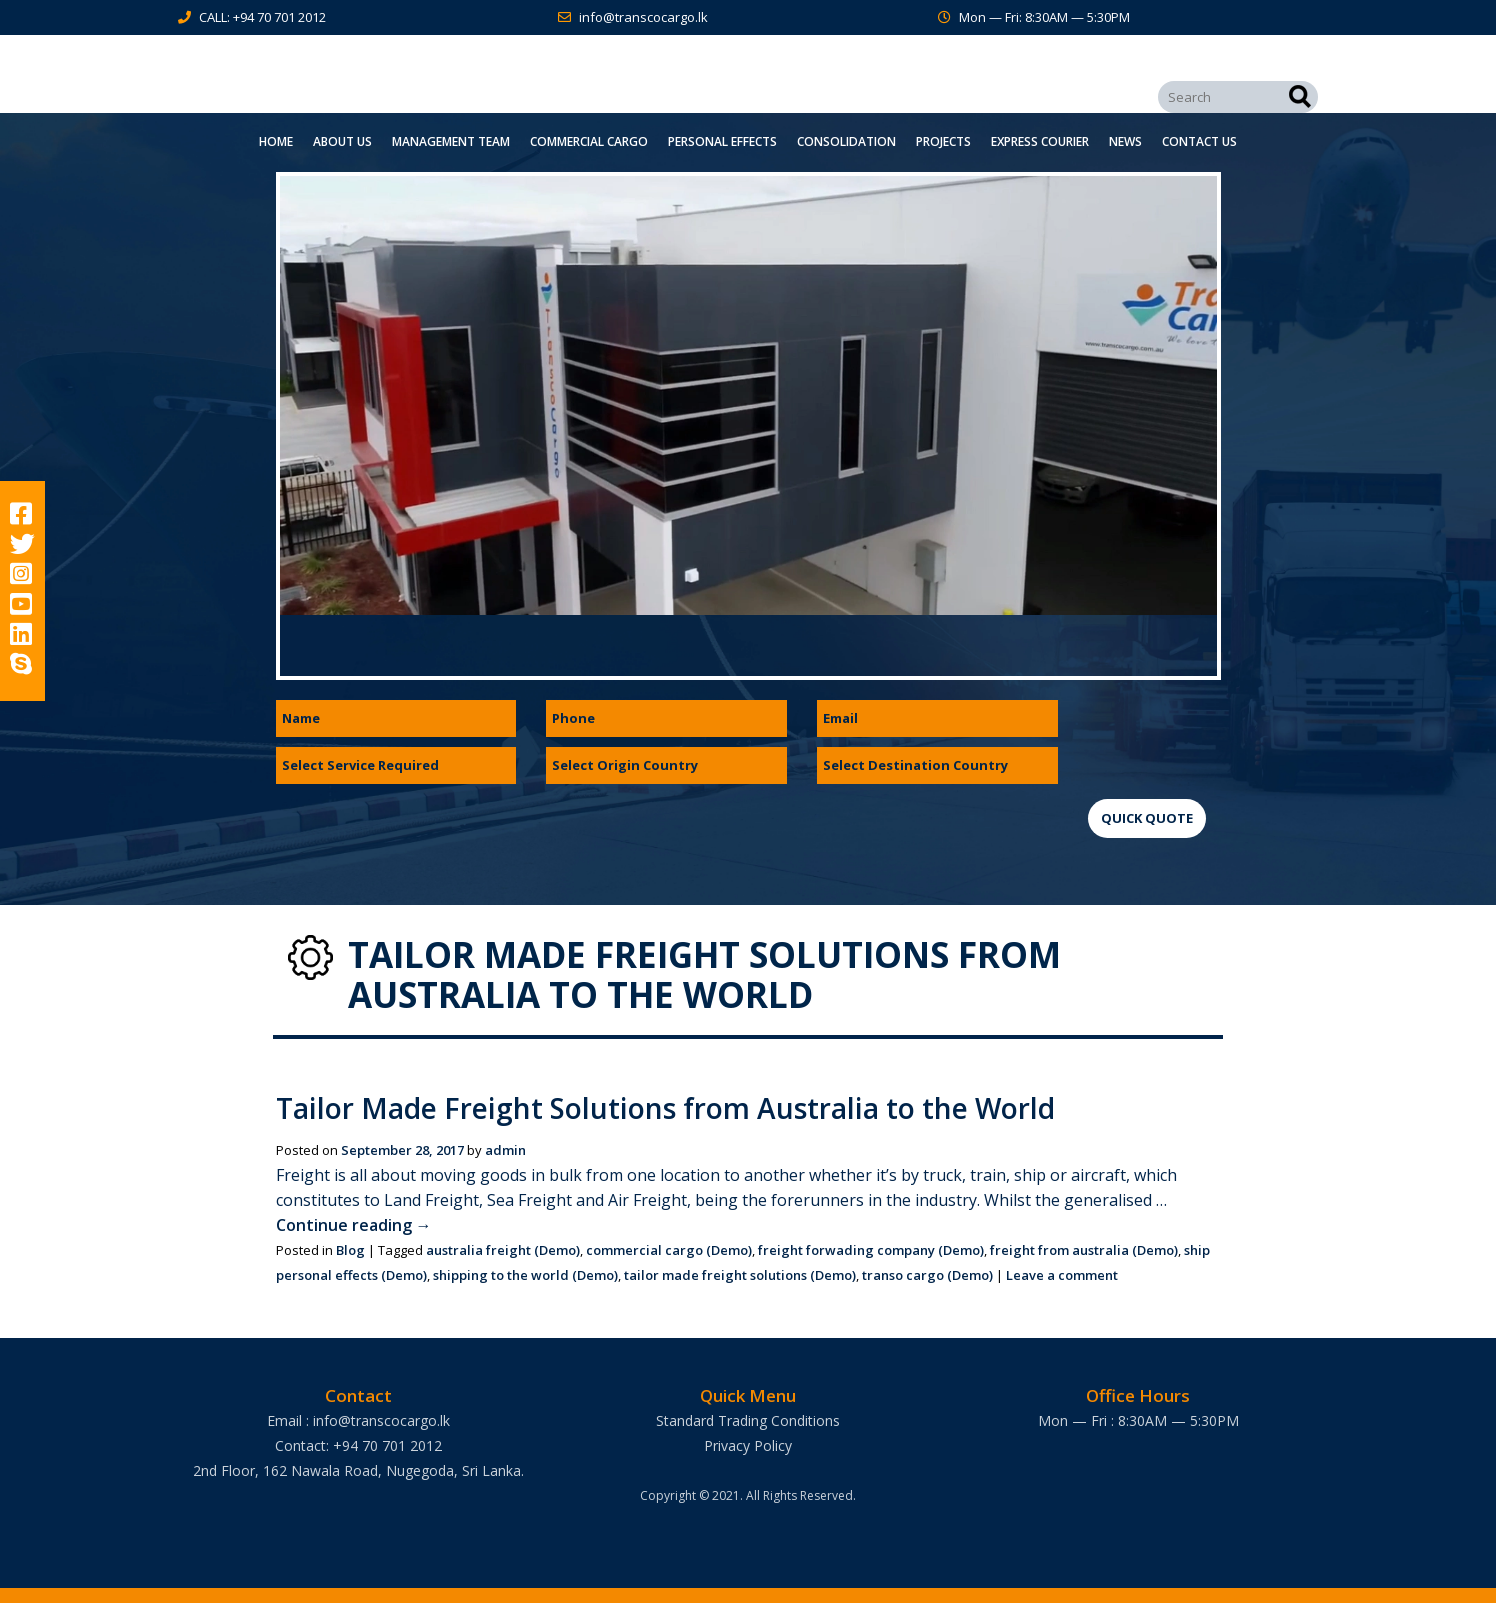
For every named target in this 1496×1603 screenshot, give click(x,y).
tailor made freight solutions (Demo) (740, 1275)
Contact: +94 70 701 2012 (358, 1445)
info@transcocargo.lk (643, 17)
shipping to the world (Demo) (525, 1275)
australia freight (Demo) (503, 1250)
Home (276, 141)
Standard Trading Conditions (748, 1420)
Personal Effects (722, 141)
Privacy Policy (748, 1445)
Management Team (451, 141)
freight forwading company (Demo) (871, 1250)
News (1125, 141)
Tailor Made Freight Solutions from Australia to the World (665, 1108)
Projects (943, 141)
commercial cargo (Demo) (669, 1250)
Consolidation (846, 141)
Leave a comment (1062, 1275)
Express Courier (1040, 141)
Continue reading (354, 1225)
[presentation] (1240, 739)
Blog (350, 1250)
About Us (342, 141)
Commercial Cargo (589, 141)
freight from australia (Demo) (1084, 1250)
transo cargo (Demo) (927, 1275)
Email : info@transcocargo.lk (358, 1420)
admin (505, 1150)
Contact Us (1199, 141)
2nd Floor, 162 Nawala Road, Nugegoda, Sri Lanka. (358, 1470)
